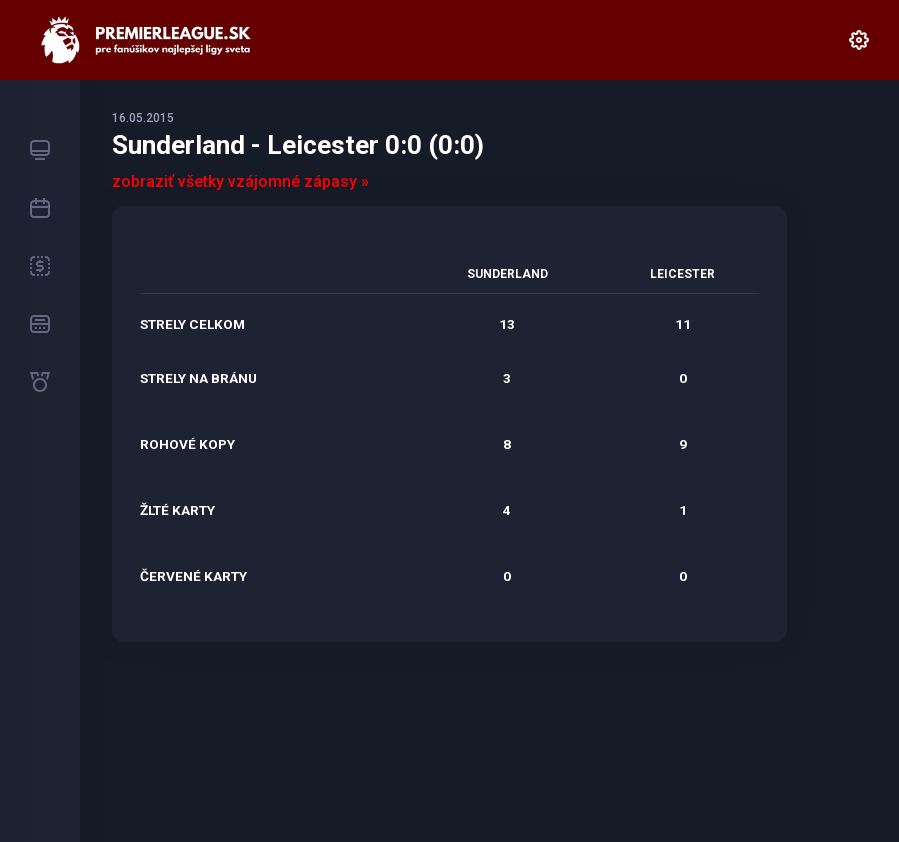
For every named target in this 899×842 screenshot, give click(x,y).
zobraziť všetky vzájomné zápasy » (240, 181)
